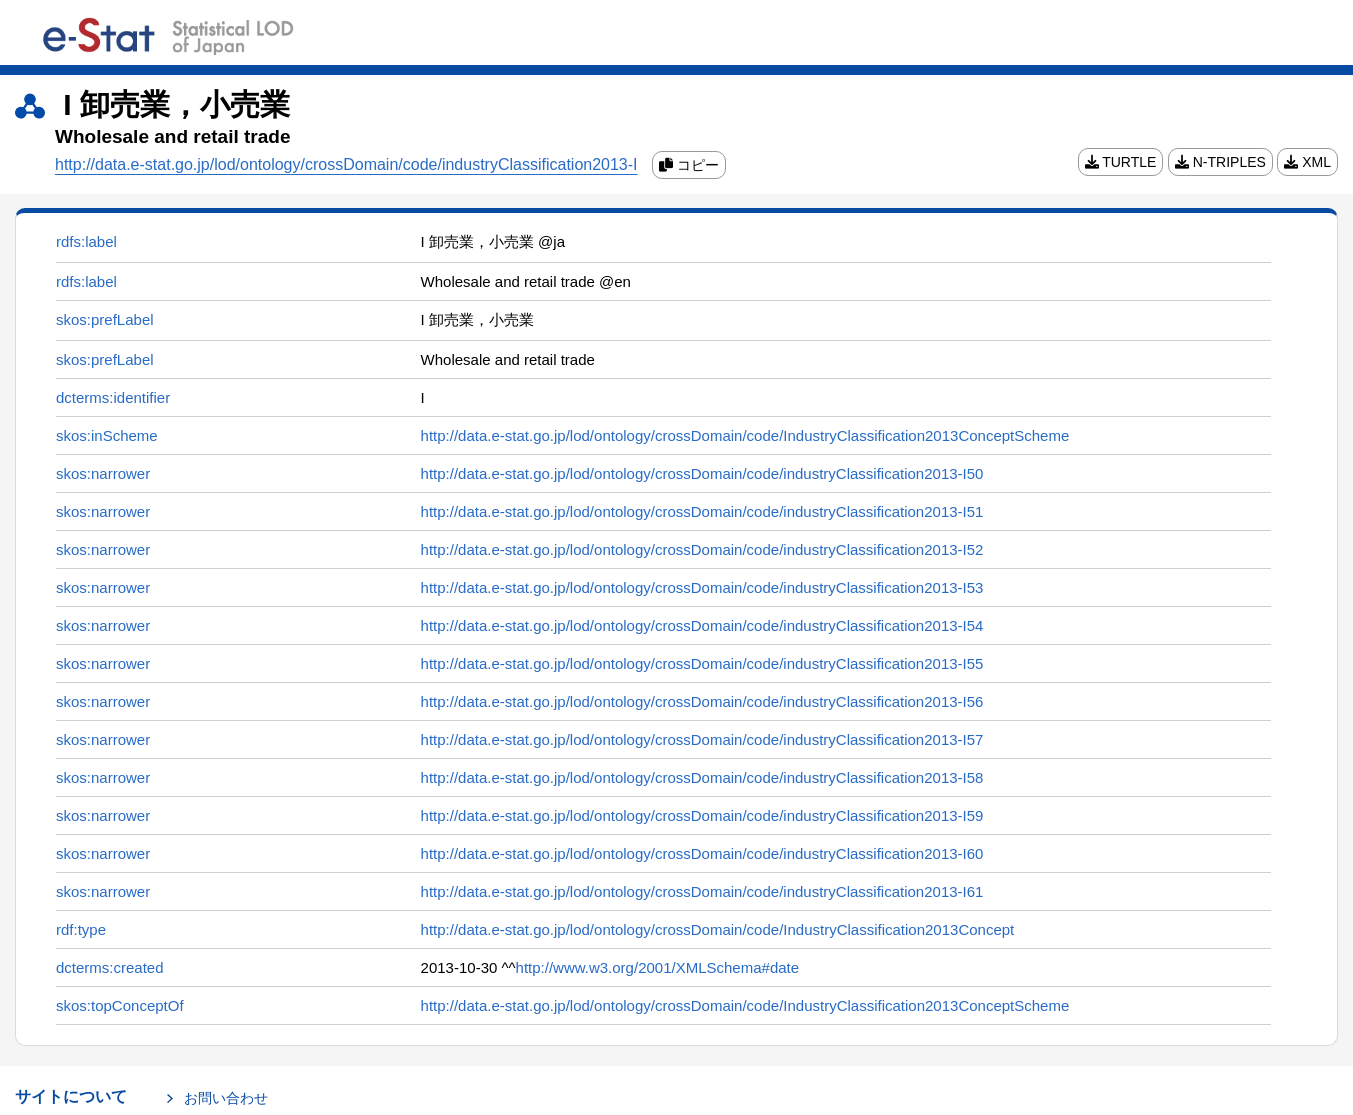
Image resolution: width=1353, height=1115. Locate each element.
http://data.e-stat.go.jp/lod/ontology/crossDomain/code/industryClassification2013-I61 (702, 891)
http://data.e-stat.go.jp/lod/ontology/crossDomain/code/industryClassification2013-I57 (702, 739)
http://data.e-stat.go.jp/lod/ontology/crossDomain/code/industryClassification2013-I (346, 164)
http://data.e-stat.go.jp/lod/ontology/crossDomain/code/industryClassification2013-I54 (702, 625)
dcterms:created (110, 967)
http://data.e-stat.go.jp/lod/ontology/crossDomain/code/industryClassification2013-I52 (702, 549)
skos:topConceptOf (120, 1005)
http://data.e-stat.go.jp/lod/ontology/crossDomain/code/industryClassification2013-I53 (702, 587)
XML (1307, 162)
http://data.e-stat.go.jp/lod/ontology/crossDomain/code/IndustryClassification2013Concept (718, 929)
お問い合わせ (226, 1098)
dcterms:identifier (113, 397)
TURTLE (1121, 162)
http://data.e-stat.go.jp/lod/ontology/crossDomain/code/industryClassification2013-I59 (702, 815)
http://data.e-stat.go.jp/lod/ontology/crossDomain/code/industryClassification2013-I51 (702, 511)
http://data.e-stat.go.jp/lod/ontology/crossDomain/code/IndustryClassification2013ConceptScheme (745, 435)
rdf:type (81, 929)
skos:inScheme (107, 435)
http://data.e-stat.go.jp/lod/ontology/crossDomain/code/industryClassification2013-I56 (702, 701)
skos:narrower (103, 473)
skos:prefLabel (105, 319)
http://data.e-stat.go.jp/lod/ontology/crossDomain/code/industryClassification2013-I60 (702, 853)
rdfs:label (86, 241)
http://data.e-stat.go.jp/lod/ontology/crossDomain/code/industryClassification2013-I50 (702, 473)
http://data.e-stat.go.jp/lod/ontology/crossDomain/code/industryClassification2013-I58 (702, 777)
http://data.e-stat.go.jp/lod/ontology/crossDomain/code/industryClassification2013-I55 (702, 663)
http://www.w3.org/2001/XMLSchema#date (658, 967)
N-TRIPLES (1220, 162)
